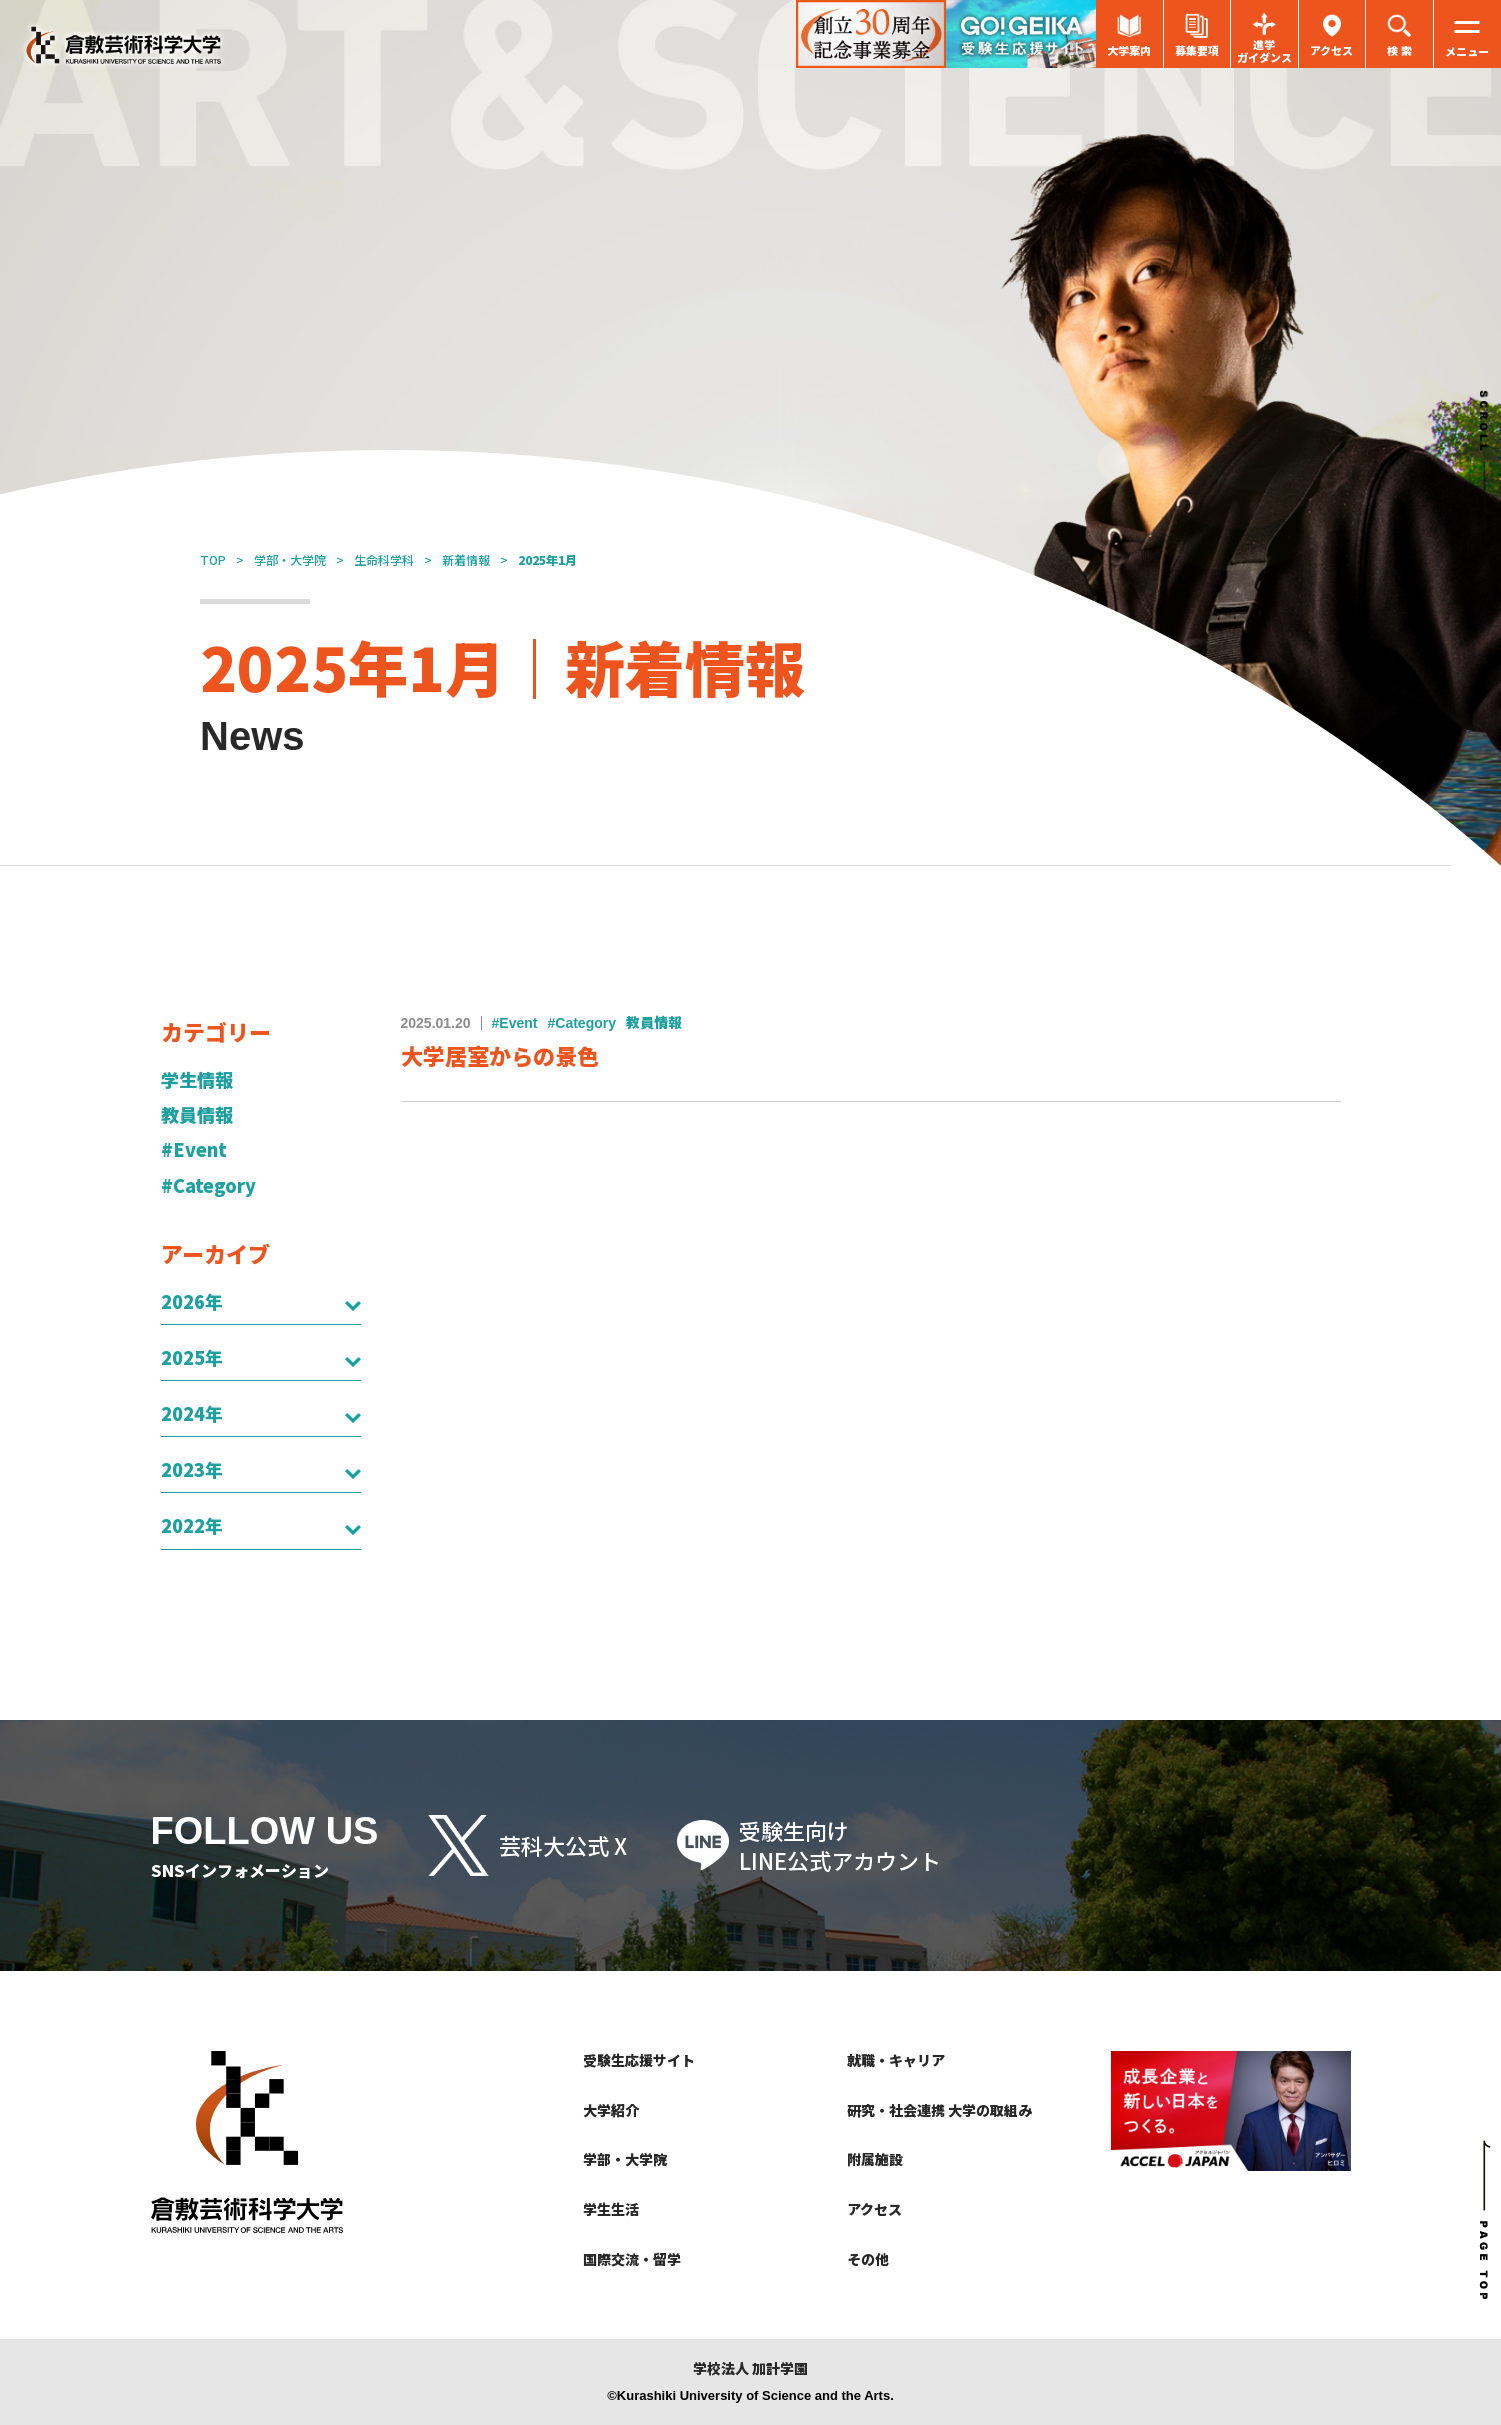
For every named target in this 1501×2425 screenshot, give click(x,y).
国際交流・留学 (632, 2259)
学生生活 (611, 2209)
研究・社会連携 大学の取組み (939, 2110)
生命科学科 (384, 559)
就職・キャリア (896, 2060)
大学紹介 (611, 2110)
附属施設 (875, 2159)
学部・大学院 (290, 559)
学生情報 (197, 1079)
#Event (194, 1149)
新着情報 (466, 559)
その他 (868, 2259)
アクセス (874, 2209)
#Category (208, 1185)
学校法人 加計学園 (750, 2368)
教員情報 (197, 1114)
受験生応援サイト (639, 2060)
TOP (213, 559)
